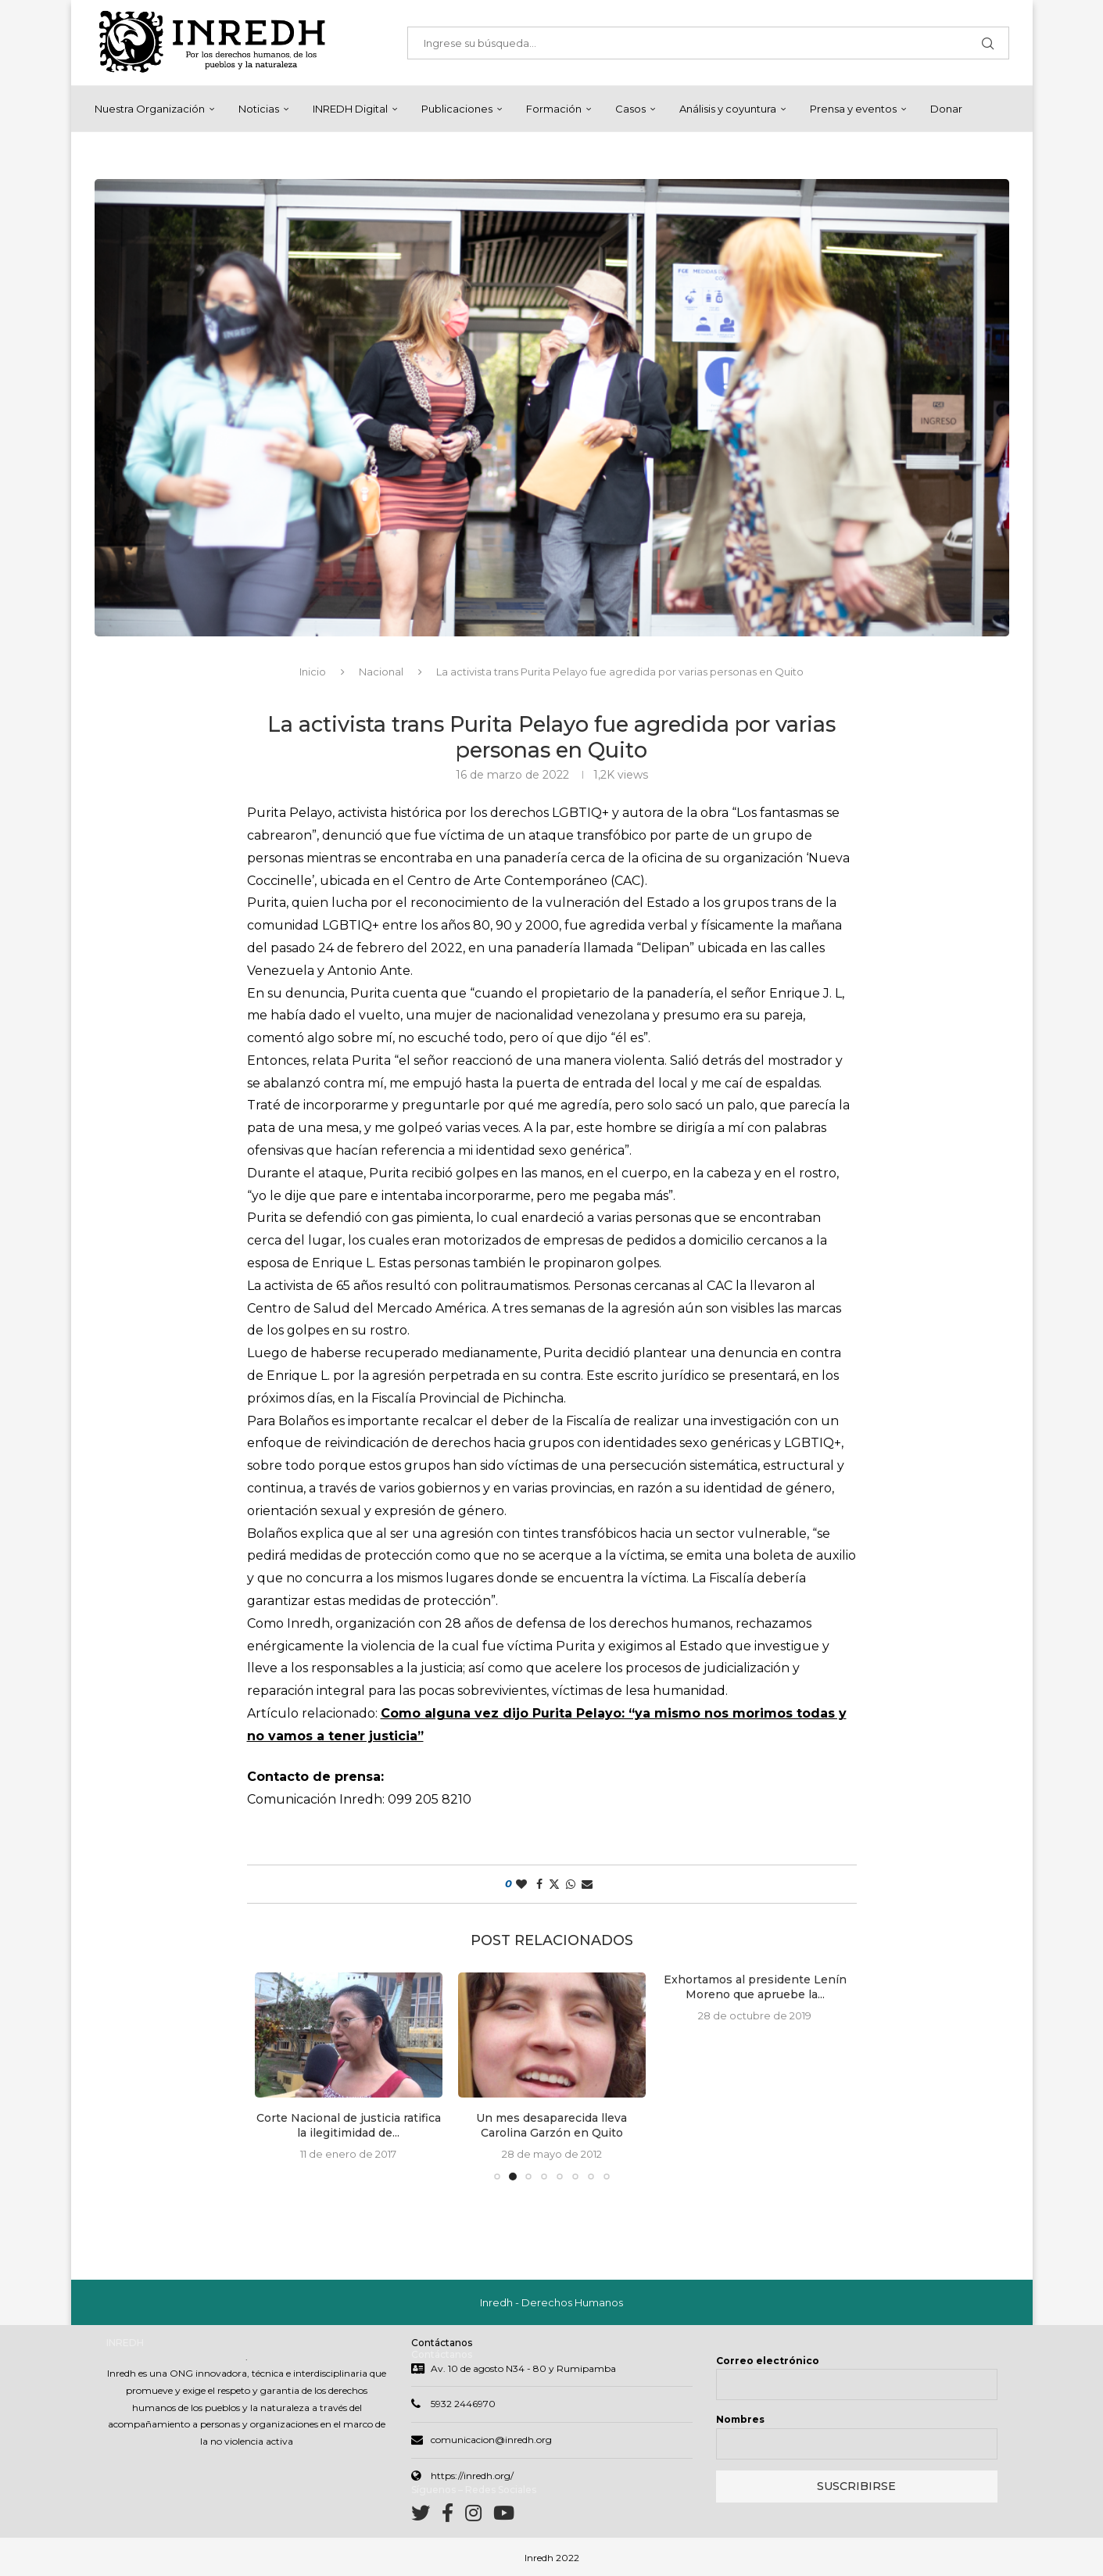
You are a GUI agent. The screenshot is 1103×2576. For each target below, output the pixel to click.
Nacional (381, 671)
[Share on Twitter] (554, 1884)
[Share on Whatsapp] (570, 1884)
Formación (554, 108)
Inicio (312, 671)
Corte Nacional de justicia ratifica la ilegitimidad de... (348, 2126)
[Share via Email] (587, 1884)
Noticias (258, 108)
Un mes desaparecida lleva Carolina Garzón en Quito (551, 2126)
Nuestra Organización (150, 108)
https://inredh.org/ (472, 2475)
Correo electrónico (767, 2360)
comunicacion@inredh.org (491, 2439)
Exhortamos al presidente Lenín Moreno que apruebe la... (755, 1987)
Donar (946, 108)
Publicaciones (456, 108)
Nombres (740, 2419)
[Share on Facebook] (539, 1884)
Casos (630, 108)
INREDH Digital (350, 108)
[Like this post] (521, 1884)
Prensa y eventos (853, 108)
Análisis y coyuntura (727, 108)
